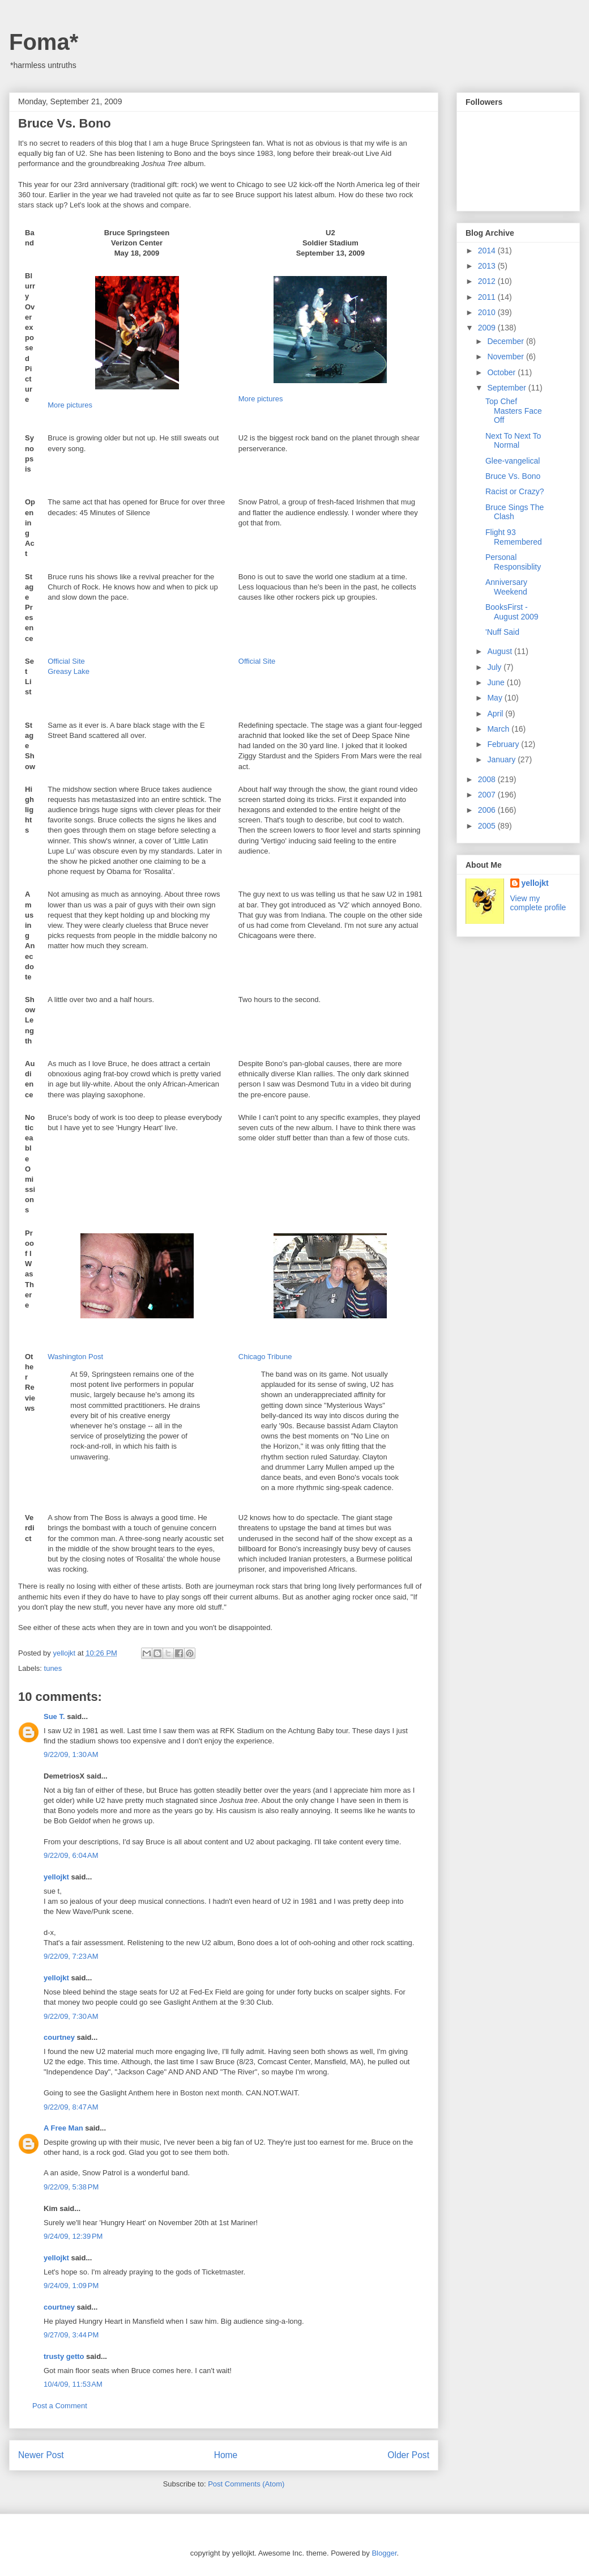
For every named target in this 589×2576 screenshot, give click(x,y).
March (499, 728)
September (507, 387)
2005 (488, 825)
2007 (488, 794)
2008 (488, 779)
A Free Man (63, 2128)
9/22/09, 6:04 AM (71, 1855)
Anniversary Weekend (506, 587)
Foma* (43, 41)
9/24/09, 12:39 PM (73, 2236)
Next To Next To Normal (513, 440)
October (502, 372)
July (495, 667)
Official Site (66, 661)
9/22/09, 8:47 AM (71, 2107)
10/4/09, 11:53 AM (73, 2384)
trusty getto (64, 2356)
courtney (59, 2037)
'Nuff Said (502, 631)
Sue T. (54, 1716)
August (500, 651)
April (496, 713)
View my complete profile (538, 903)
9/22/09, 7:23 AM (71, 1956)
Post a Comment (59, 2405)
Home (226, 2455)
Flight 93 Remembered (513, 537)
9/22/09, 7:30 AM (71, 2016)
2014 (488, 250)
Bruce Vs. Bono (512, 476)
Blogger (384, 2553)
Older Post (408, 2455)
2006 (488, 809)
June (496, 682)
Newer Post (41, 2455)
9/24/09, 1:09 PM (71, 2285)
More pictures (70, 405)
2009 (488, 327)
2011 (488, 297)
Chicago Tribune (265, 1356)
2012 (488, 281)
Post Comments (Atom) (246, 2484)
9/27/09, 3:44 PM (71, 2335)
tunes (53, 1668)
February (504, 744)
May (495, 697)
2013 (488, 265)
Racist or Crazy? (514, 491)
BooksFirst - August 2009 (512, 611)
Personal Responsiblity (513, 562)
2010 (488, 312)
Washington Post (75, 1356)
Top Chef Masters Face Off (513, 411)
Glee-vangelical (512, 460)
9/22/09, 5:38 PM (71, 2187)
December (506, 341)
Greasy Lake (68, 671)
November (506, 356)
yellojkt (56, 1877)
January (502, 759)
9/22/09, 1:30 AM (71, 1754)
